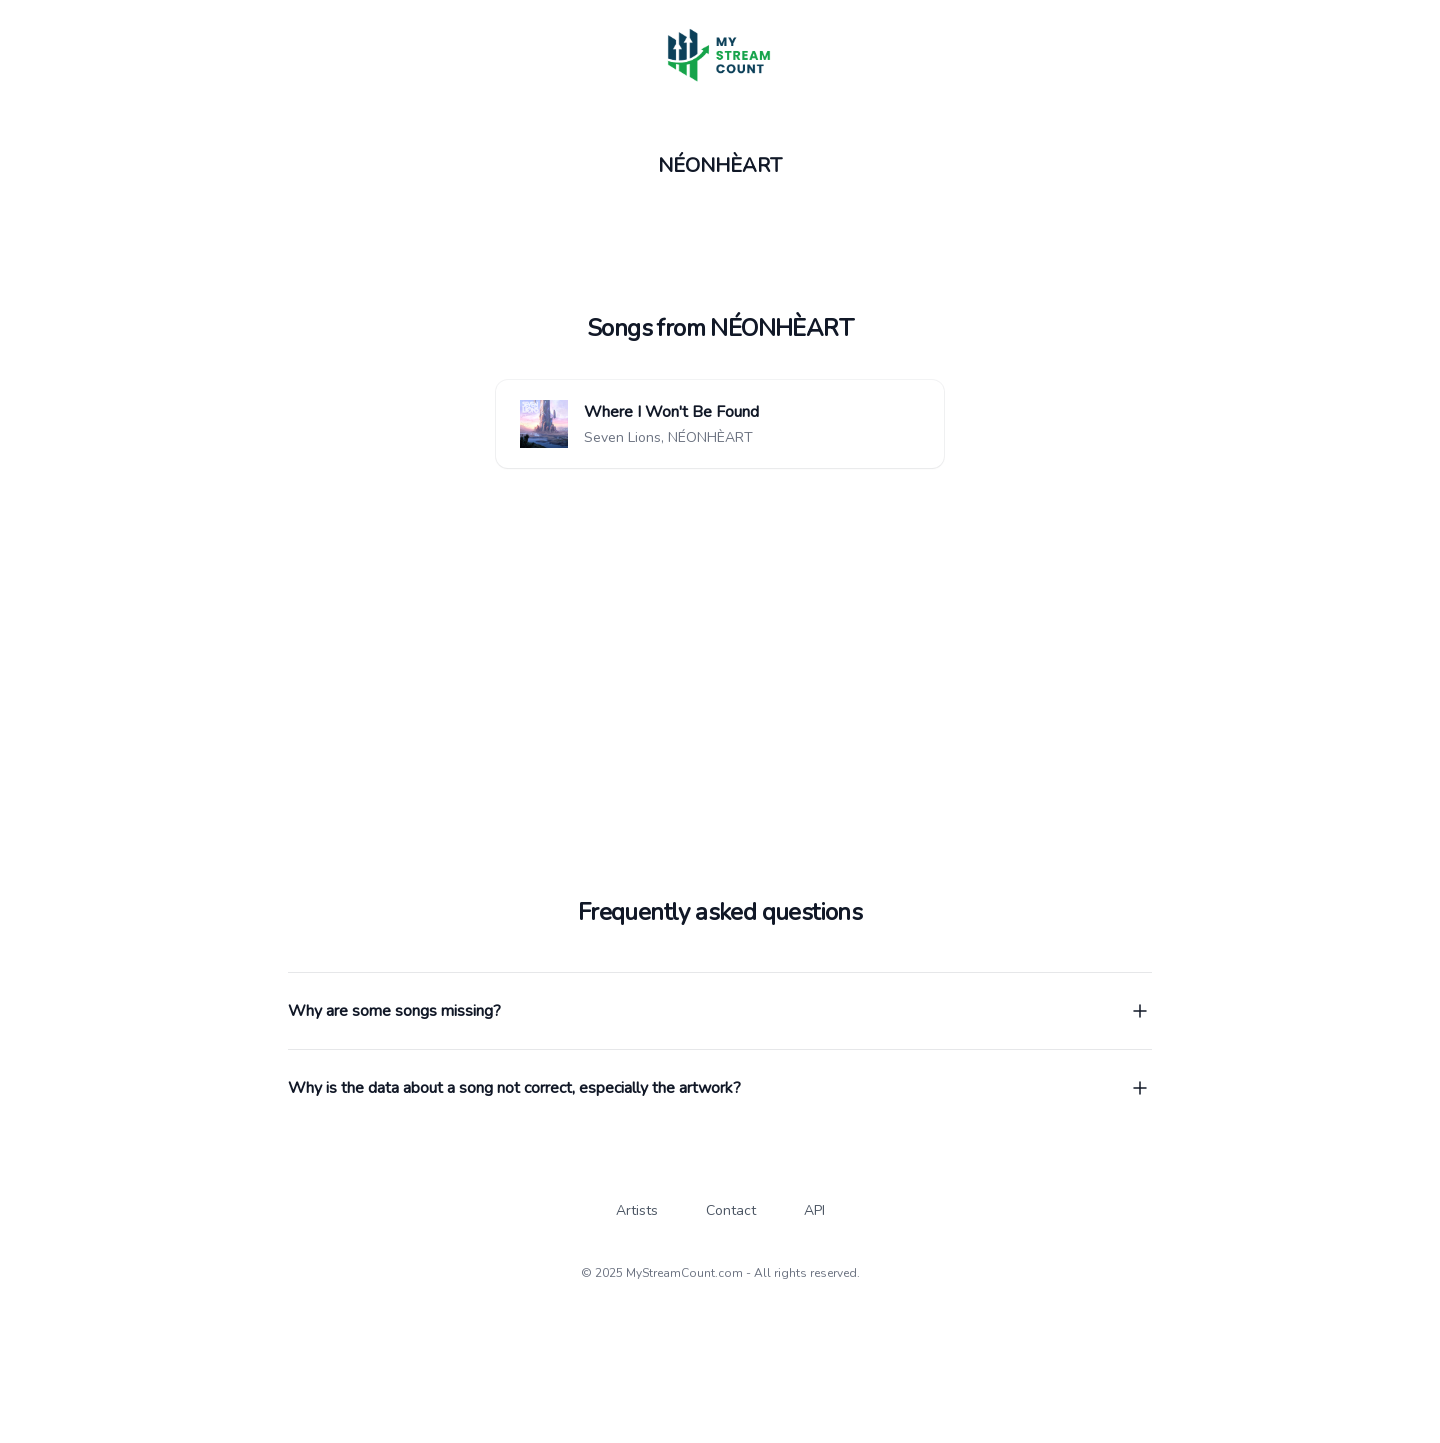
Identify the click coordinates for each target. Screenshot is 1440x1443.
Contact (731, 1210)
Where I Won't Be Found (671, 412)
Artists (637, 1210)
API (814, 1210)
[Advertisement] (720, 624)
